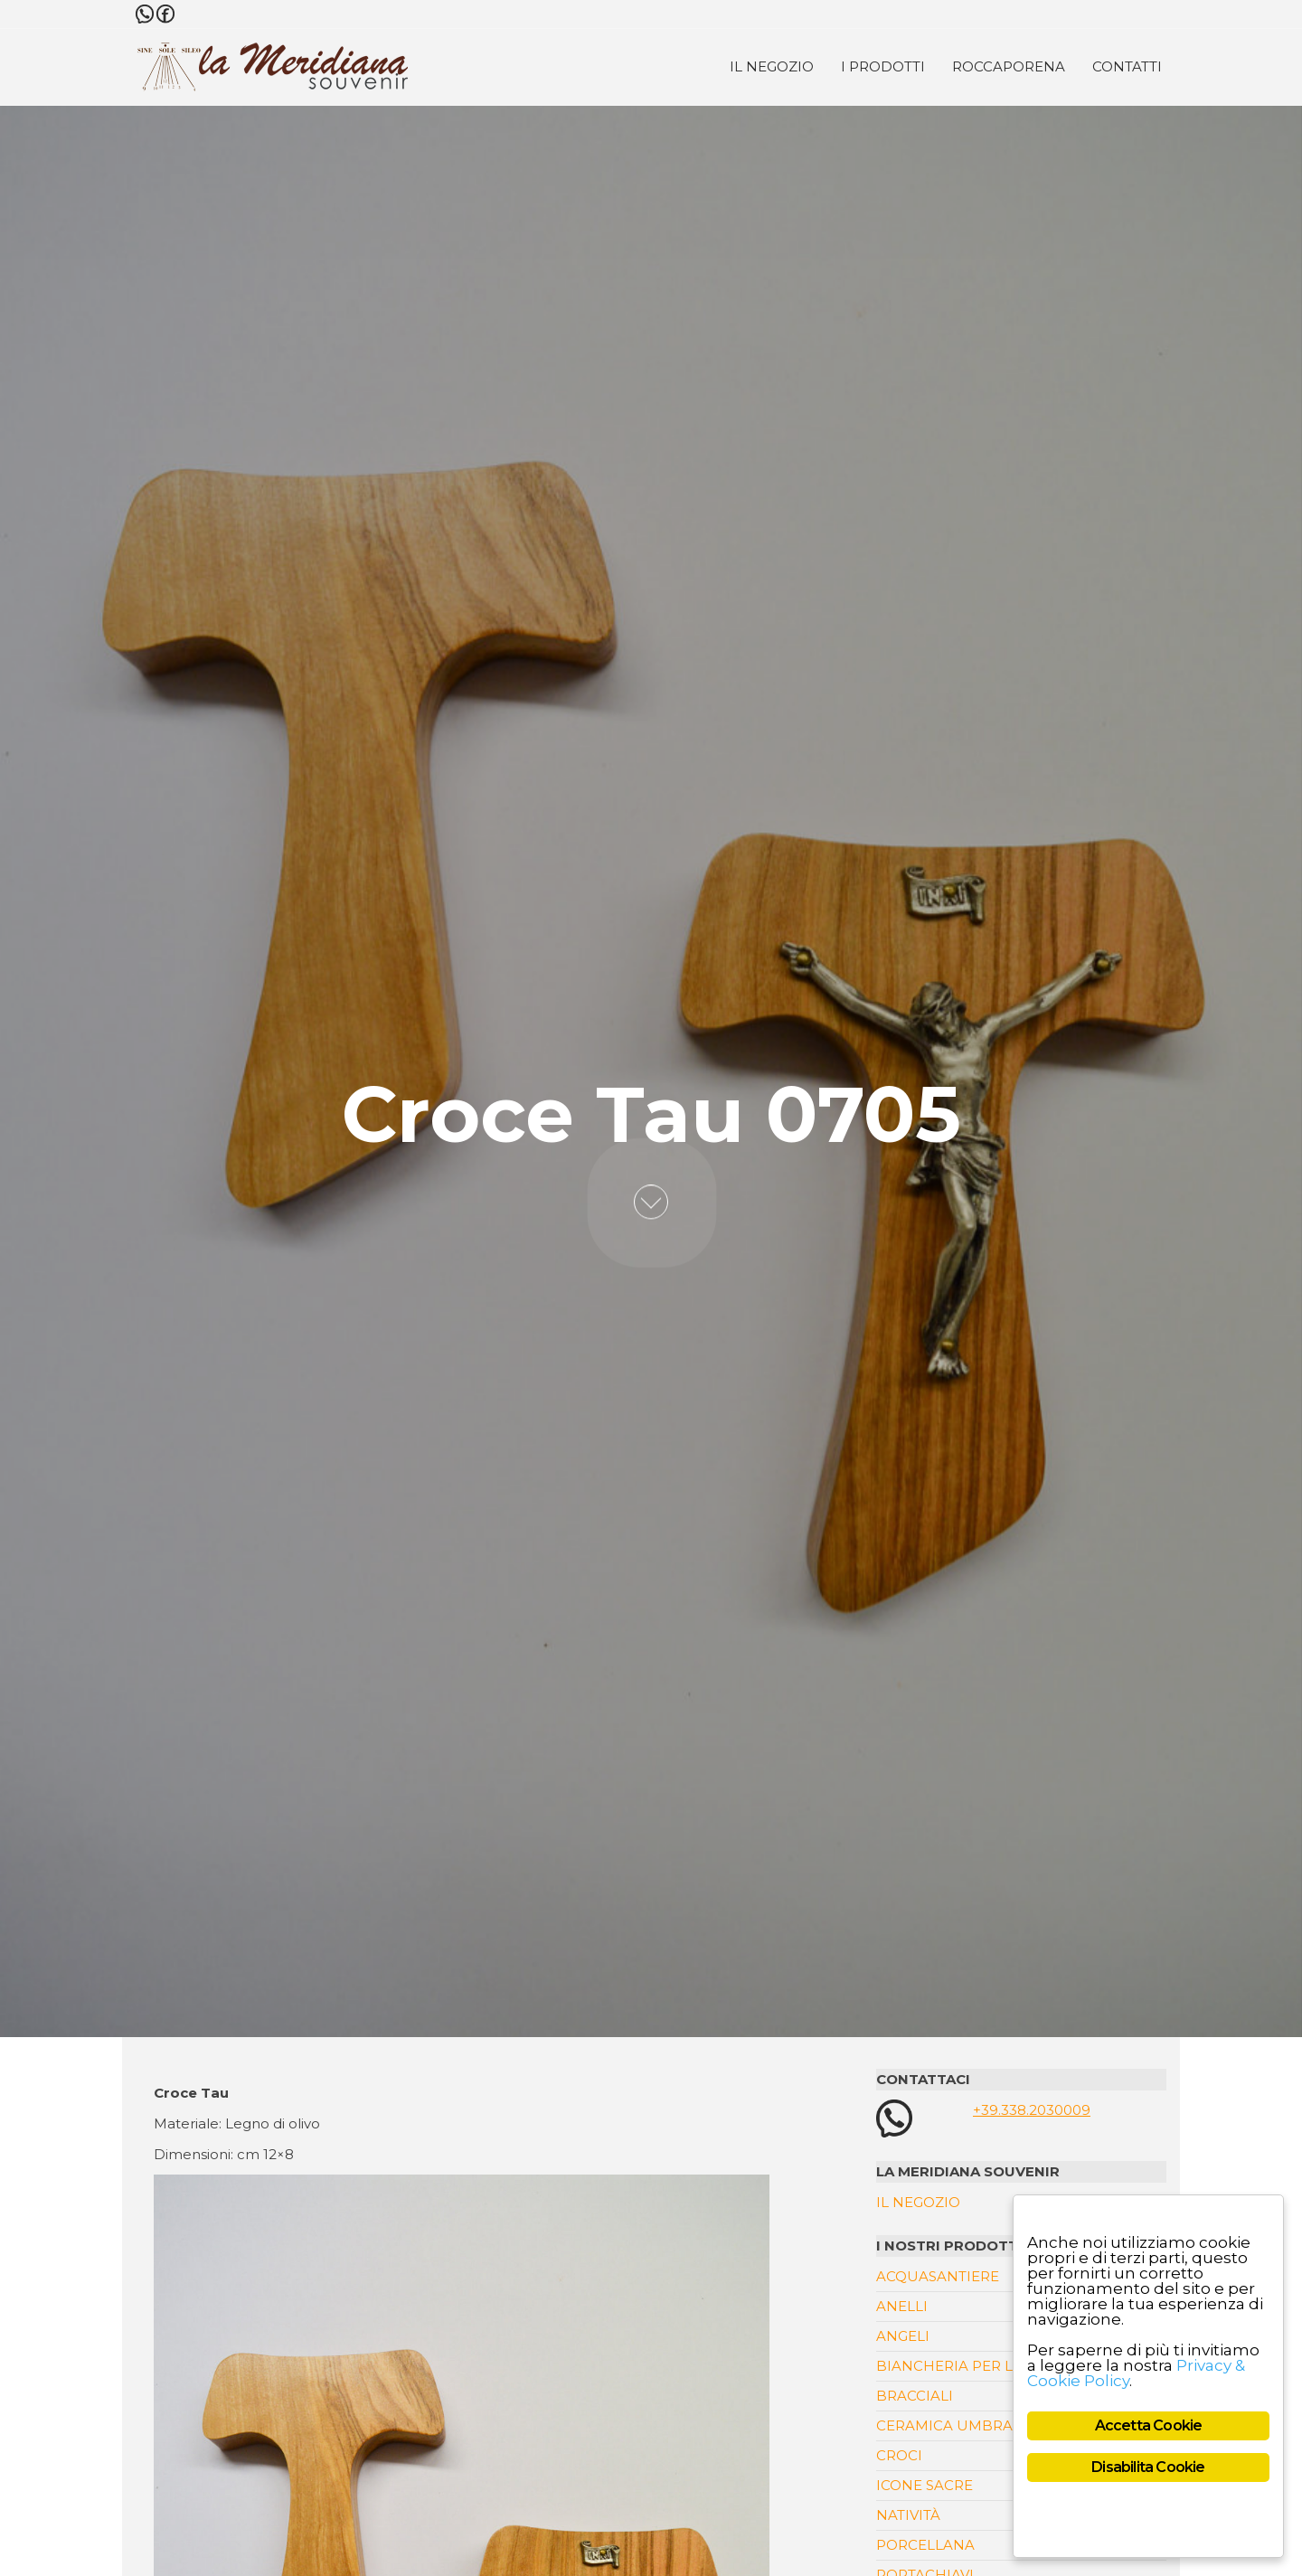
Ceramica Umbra (944, 2425)
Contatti (1127, 66)
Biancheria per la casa (970, 2365)
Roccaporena (1008, 66)
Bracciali (914, 2395)
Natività (908, 2515)
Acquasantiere (937, 2276)
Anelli (902, 2306)
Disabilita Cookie (1147, 2467)
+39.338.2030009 (1031, 2109)
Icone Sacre (924, 2485)
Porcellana (925, 2544)
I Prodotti (883, 66)
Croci (899, 2455)
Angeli (902, 2336)
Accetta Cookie (1149, 2425)
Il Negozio (772, 66)
